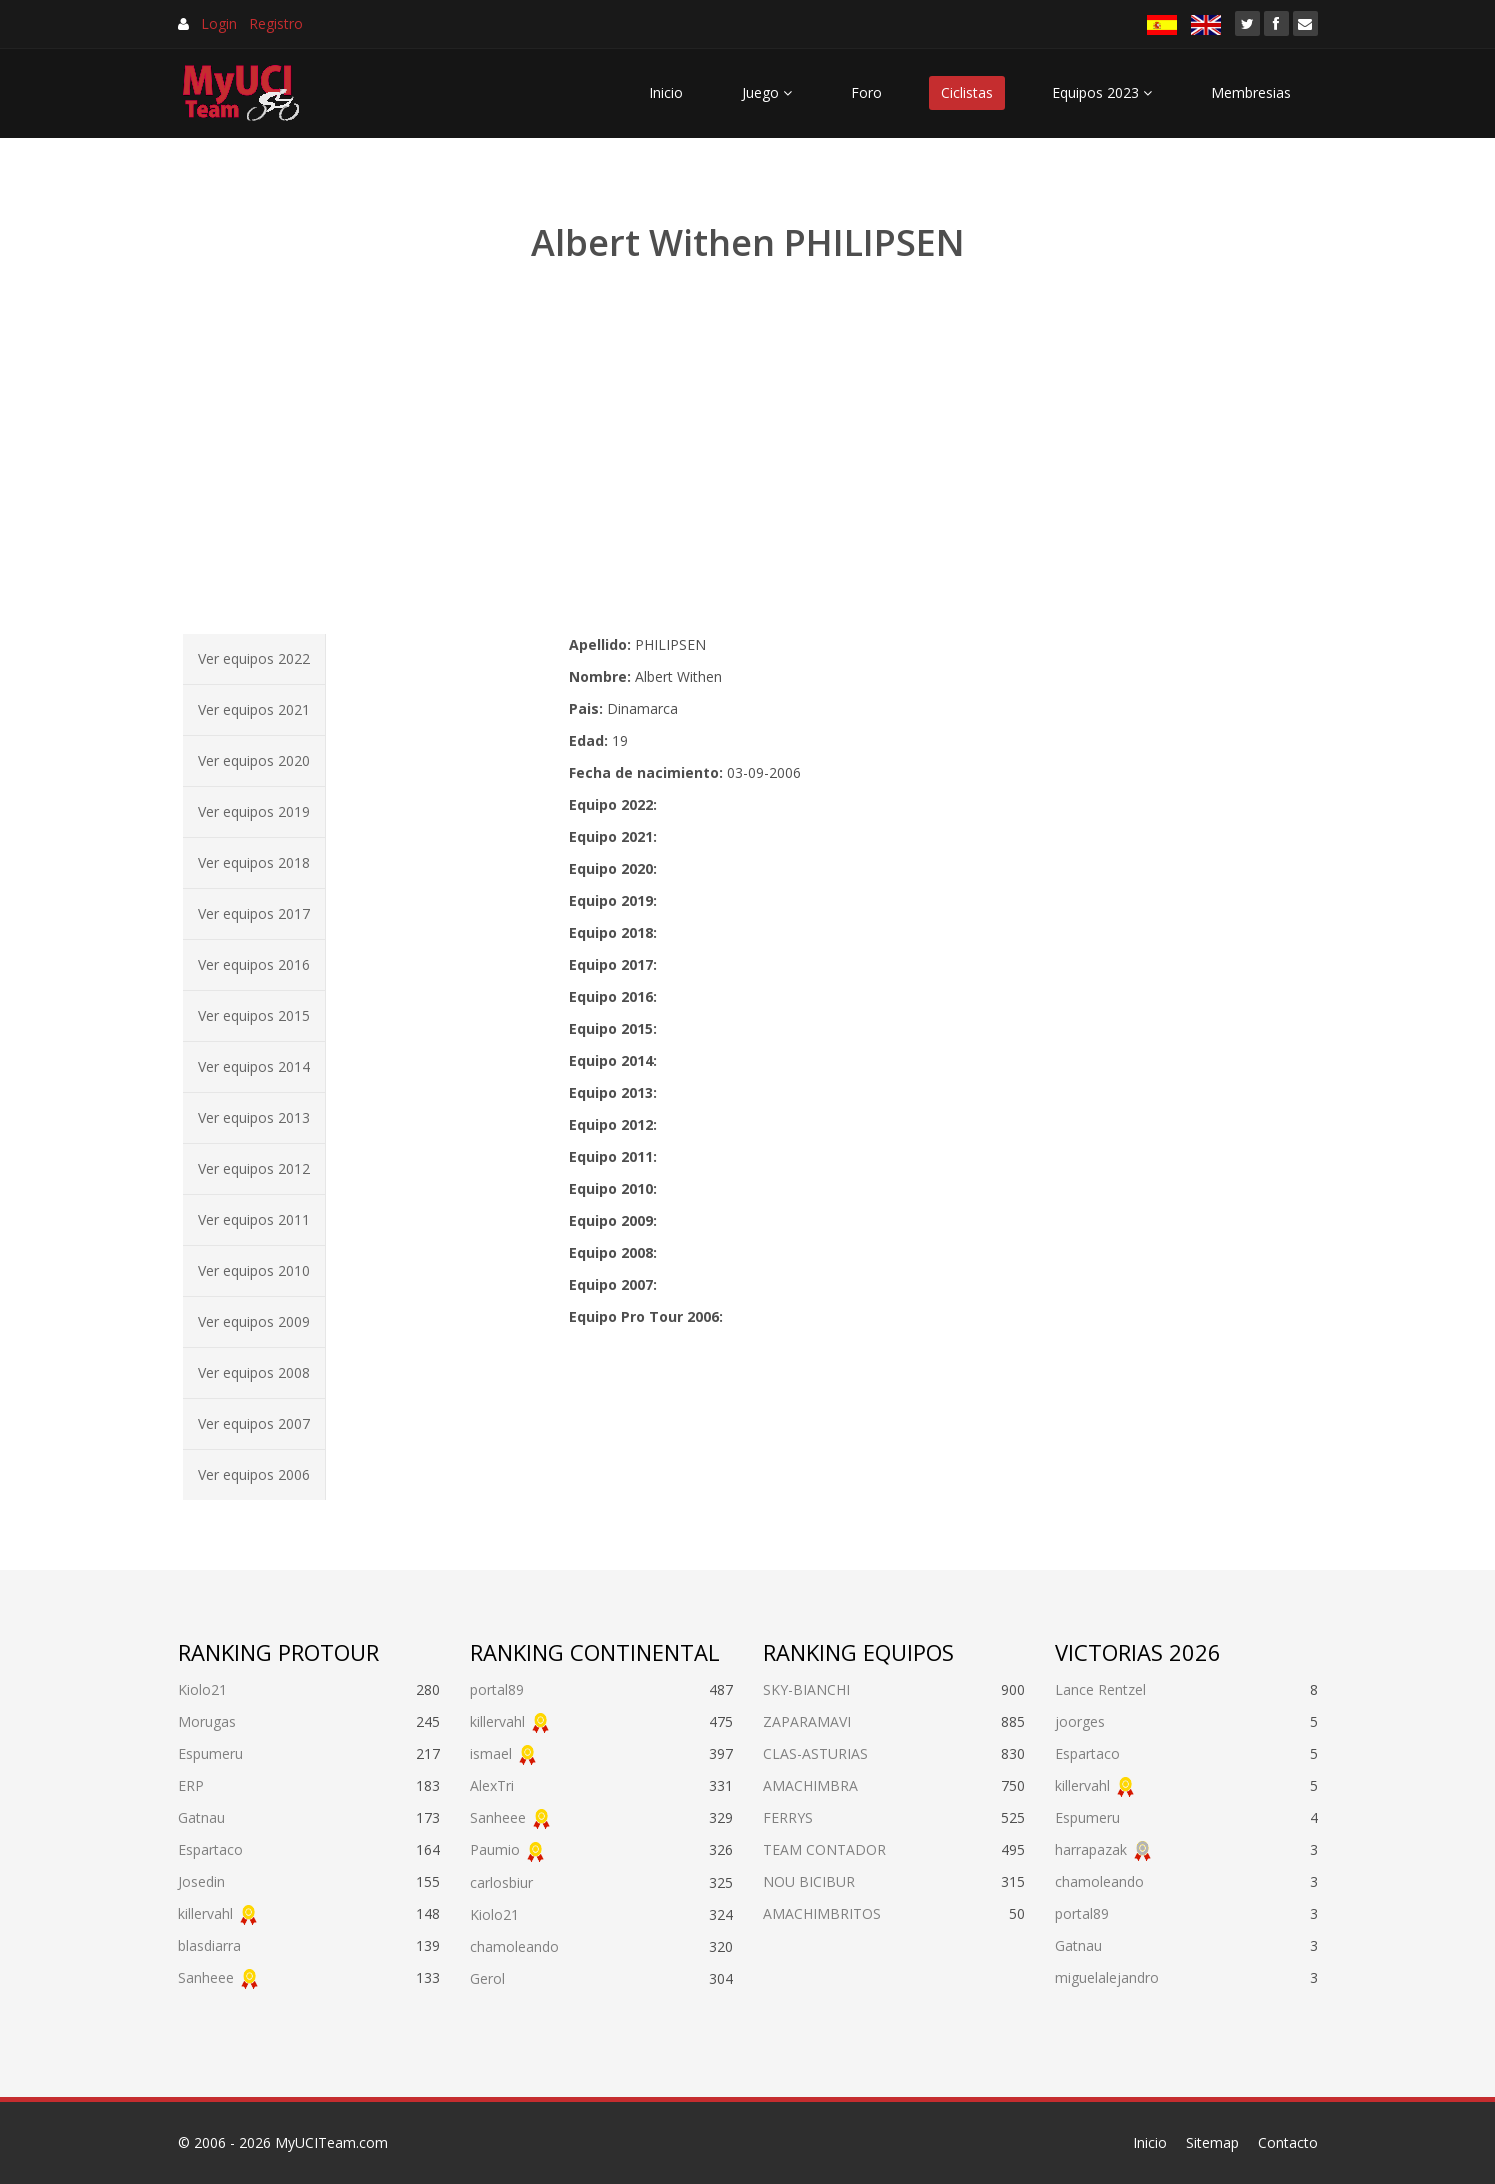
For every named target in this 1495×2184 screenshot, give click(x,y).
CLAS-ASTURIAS (815, 1753)
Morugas (207, 1721)
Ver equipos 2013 (254, 1117)
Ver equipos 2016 (254, 964)
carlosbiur (501, 1882)
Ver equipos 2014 (254, 1066)
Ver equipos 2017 (254, 913)
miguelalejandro (1107, 1977)
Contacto (1288, 2142)
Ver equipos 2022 (254, 658)
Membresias (1251, 92)
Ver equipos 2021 (254, 709)
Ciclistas (967, 92)
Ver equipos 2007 (254, 1423)
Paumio (495, 1849)
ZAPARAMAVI (807, 1721)
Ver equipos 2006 (254, 1474)
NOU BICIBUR (809, 1881)
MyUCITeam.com (331, 2142)
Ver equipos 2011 (254, 1219)
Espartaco (210, 1849)
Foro (866, 92)
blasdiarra (209, 1945)
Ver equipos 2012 (254, 1168)
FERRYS (788, 1817)
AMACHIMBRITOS (822, 1913)
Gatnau (201, 1817)
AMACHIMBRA (810, 1785)
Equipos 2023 (1102, 92)
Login (219, 23)
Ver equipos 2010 (254, 1270)
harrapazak (1091, 1849)
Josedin (201, 1881)
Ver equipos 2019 (254, 811)
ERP (191, 1785)
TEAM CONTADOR (824, 1849)
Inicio (666, 92)
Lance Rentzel (1100, 1689)
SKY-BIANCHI (806, 1689)
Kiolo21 (202, 1689)
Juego (767, 92)
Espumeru (210, 1753)
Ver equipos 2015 (254, 1015)
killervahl (205, 1913)
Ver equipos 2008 (254, 1372)
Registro (276, 23)
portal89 (497, 1689)
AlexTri (492, 1785)
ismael (491, 1753)
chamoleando (514, 1946)
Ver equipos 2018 (254, 862)
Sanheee (206, 1977)
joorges (1080, 1721)
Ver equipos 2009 (254, 1321)
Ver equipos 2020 (254, 760)
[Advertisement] (748, 450)
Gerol (487, 1978)
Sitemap (1212, 2142)
